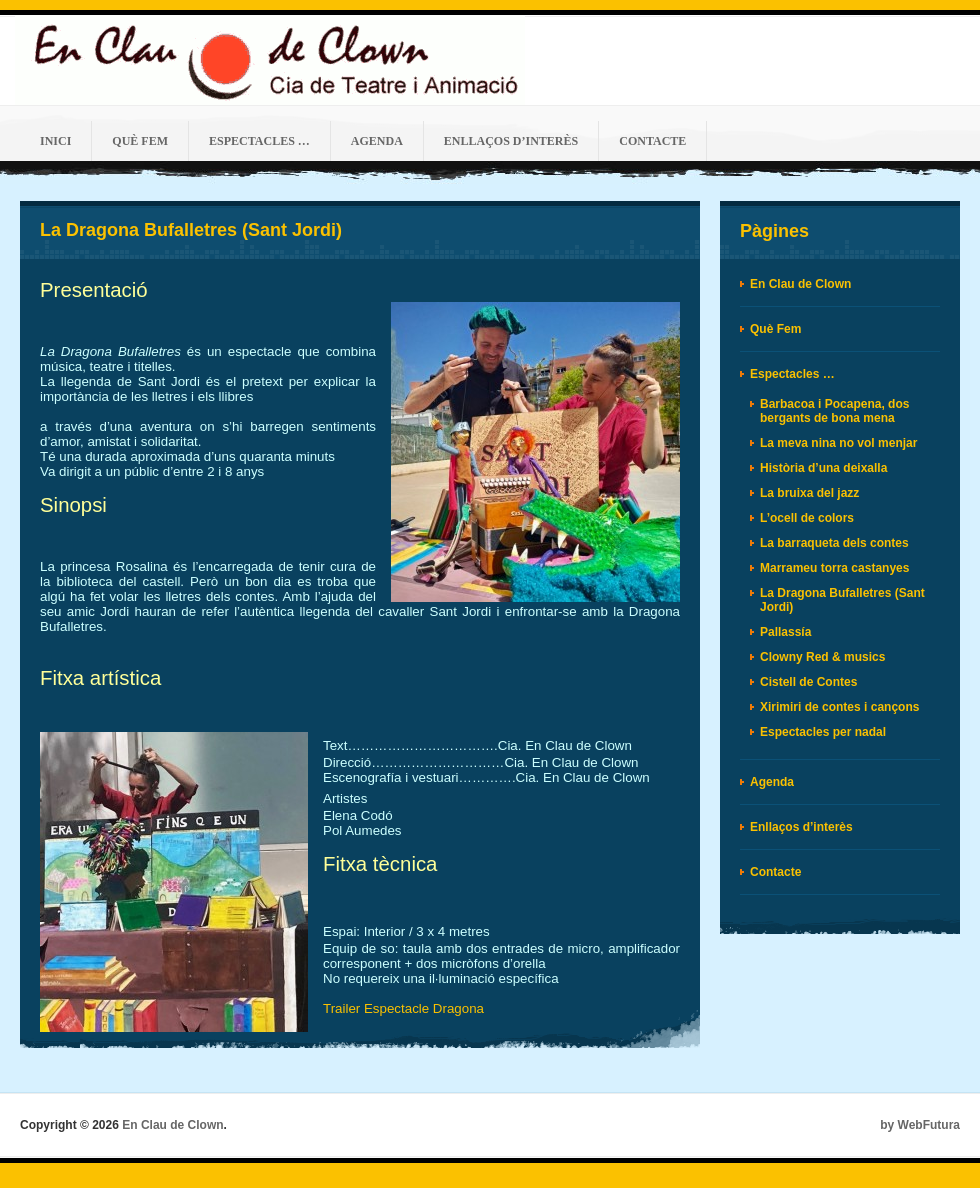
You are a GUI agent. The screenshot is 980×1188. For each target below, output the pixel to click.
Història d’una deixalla (823, 468)
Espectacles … (259, 141)
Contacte (652, 141)
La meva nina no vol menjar (838, 443)
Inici (55, 141)
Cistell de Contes (808, 682)
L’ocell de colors (807, 518)
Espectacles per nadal (823, 732)
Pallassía (785, 632)
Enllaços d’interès (511, 141)
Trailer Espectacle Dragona (403, 1008)
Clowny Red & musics (822, 657)
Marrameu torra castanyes (834, 568)
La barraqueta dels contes (834, 543)
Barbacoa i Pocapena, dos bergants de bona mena (834, 411)
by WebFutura (920, 1125)
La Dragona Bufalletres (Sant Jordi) (191, 230)
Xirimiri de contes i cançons (839, 707)
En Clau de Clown (800, 284)
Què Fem (140, 141)
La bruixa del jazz (809, 493)
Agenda (377, 141)
